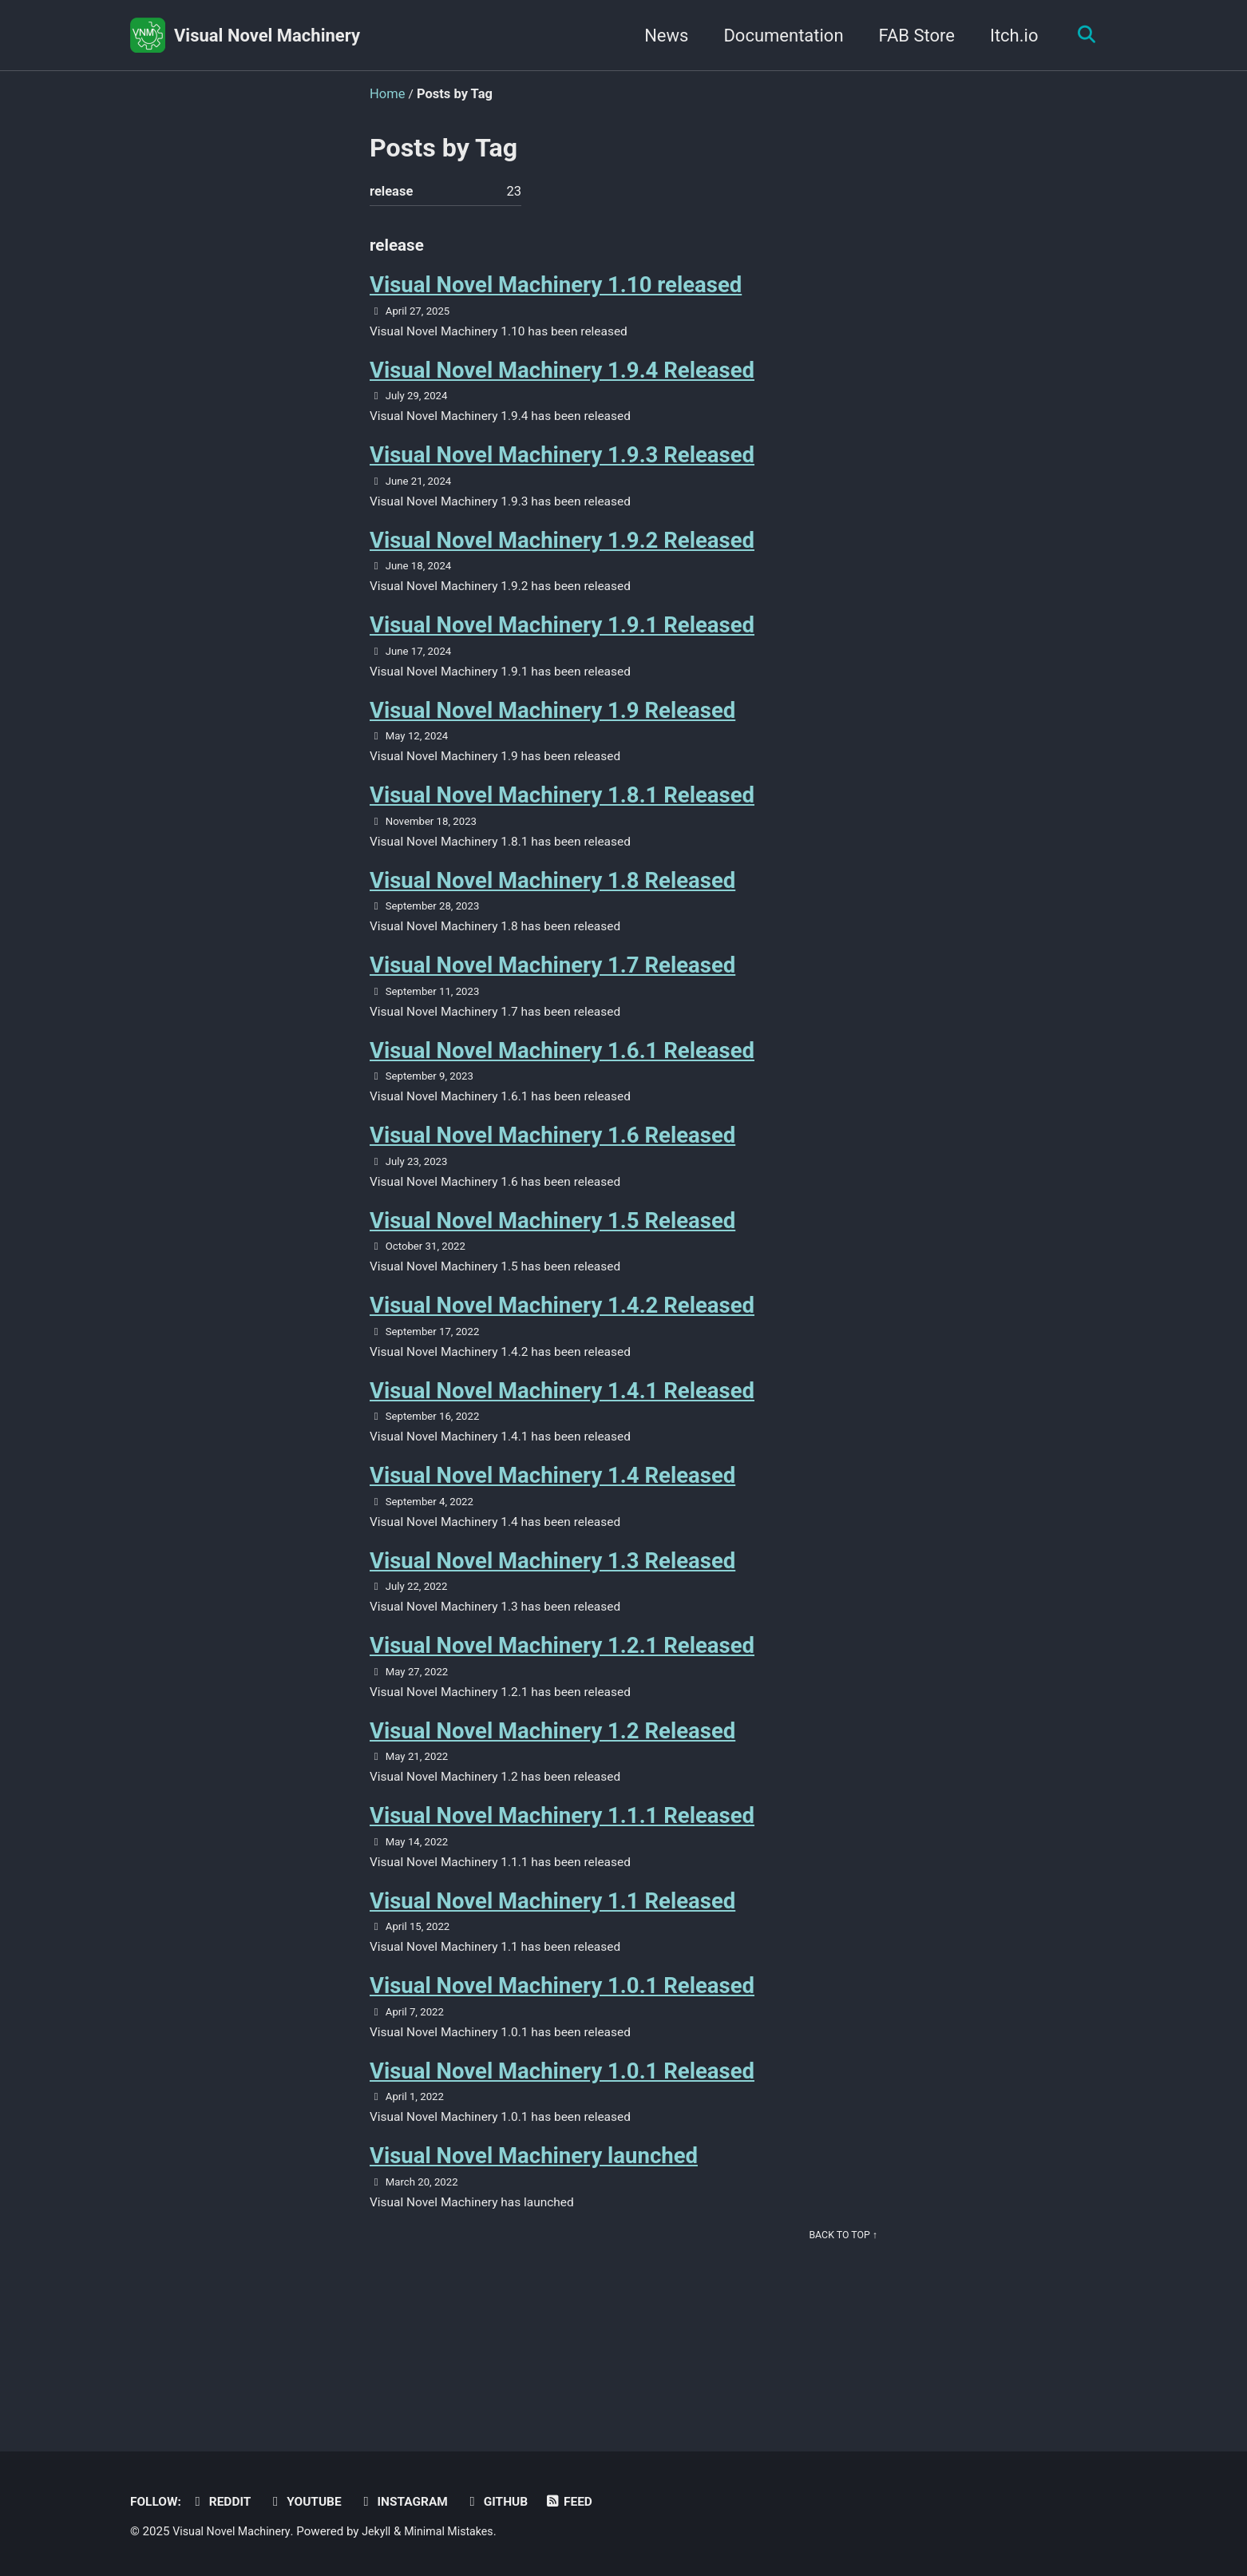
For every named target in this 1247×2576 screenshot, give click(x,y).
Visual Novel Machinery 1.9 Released (552, 730)
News (661, 36)
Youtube (313, 2502)
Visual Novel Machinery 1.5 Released (552, 1256)
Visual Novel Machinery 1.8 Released (552, 905)
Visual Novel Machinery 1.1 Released (552, 1958)
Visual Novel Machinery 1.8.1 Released (562, 817)
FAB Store (911, 36)
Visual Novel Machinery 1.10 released (556, 291)
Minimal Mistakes (461, 2532)
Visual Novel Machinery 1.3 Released (552, 1607)
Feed (588, 2502)
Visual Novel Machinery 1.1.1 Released (562, 1870)
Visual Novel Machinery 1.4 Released (552, 1519)
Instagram (415, 2502)
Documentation (777, 36)
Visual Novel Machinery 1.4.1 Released (562, 1431)
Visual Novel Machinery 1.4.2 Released (562, 1344)
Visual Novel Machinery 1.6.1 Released (562, 1081)
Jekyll (384, 2532)
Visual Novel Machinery (267, 36)
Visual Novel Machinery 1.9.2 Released (562, 554)
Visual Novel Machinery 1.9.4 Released (562, 379)
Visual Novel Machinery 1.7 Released (552, 993)
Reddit (225, 2502)
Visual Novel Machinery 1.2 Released (552, 1783)
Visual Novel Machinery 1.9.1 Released (562, 642)
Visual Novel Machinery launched (534, 2221)
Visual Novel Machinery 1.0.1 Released (562, 2045)
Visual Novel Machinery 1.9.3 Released (562, 467)
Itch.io (1008, 36)
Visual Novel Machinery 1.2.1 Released (562, 1695)
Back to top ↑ (841, 2303)
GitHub (513, 2502)
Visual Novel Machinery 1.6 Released (552, 1168)
